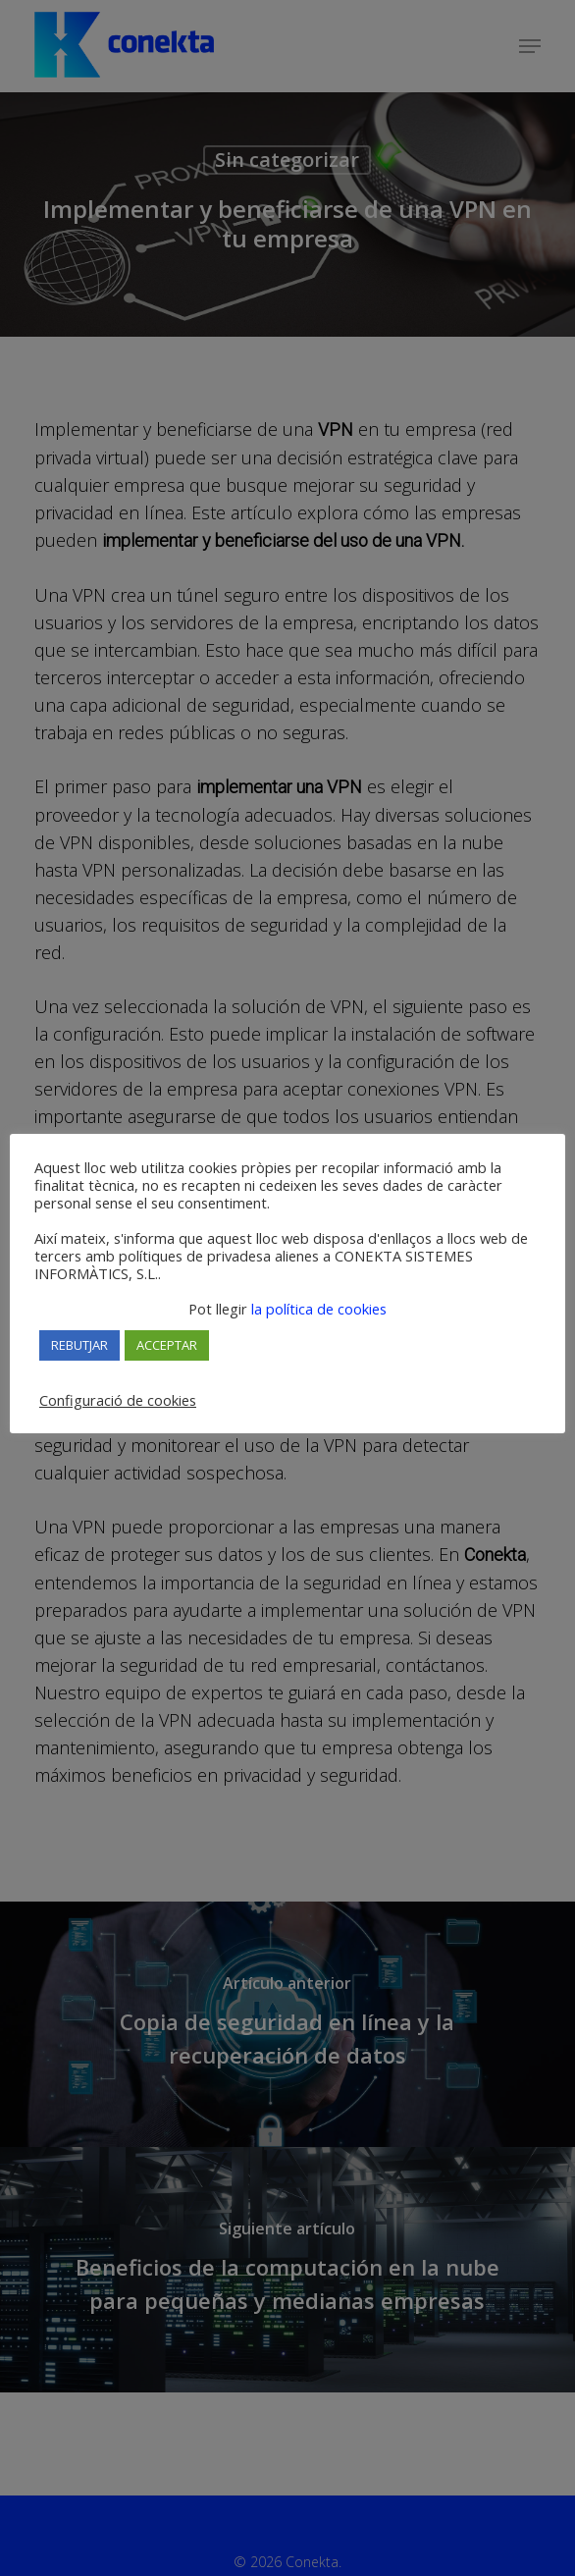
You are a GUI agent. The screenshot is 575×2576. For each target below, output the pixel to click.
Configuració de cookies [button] (117, 1400)
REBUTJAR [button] (79, 1345)
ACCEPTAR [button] (166, 1345)
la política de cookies (317, 1308)
